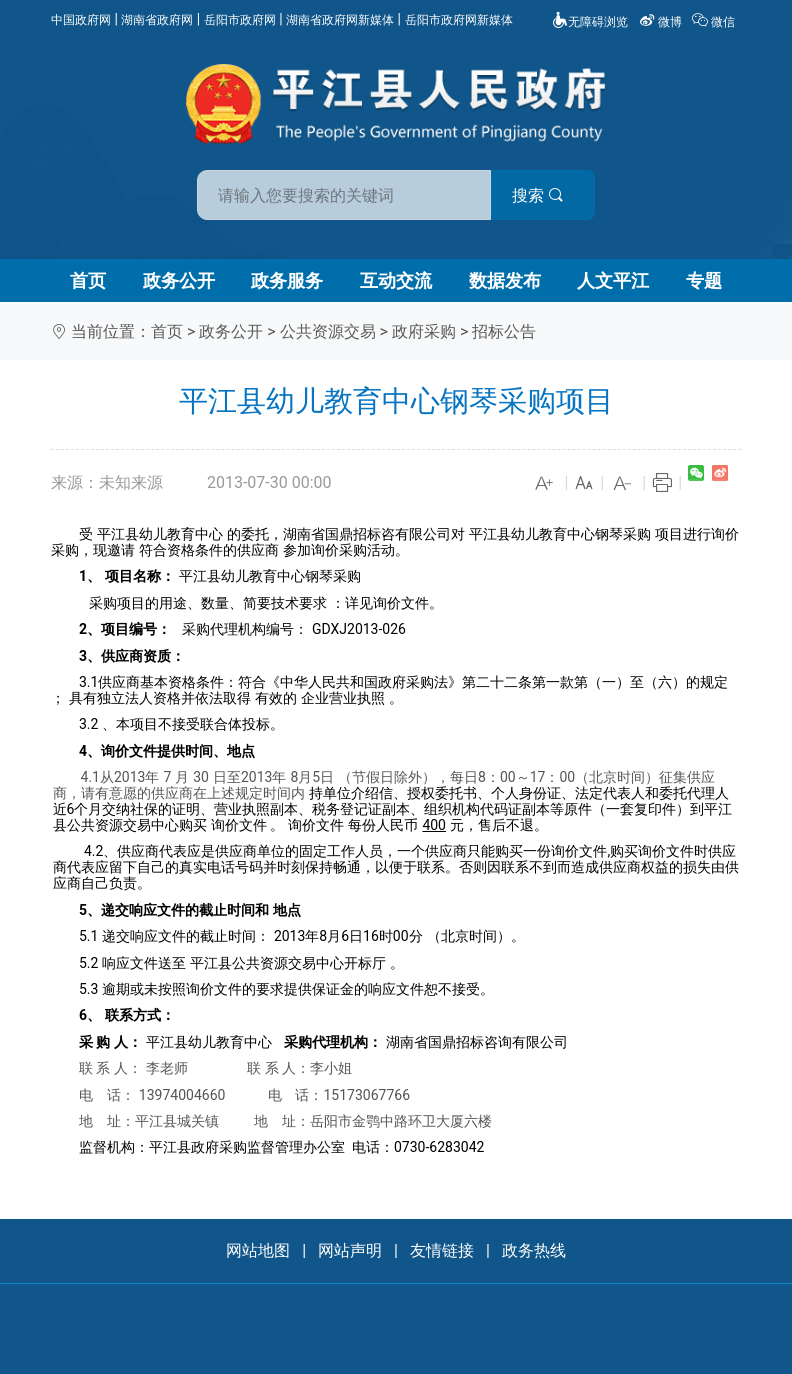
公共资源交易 (328, 331)
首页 (88, 280)
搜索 (539, 195)
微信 (715, 22)
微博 (662, 22)
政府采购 (424, 331)
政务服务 (287, 280)
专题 (704, 280)
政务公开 (179, 280)
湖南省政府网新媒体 (340, 20)
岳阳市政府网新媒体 (459, 20)
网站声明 (350, 1250)
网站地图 (258, 1250)
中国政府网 (81, 20)
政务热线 (534, 1250)
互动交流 (396, 280)
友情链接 (442, 1250)
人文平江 (613, 280)
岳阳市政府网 (240, 20)
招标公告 (504, 331)
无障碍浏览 (590, 22)
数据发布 (505, 280)
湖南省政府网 (157, 20)
